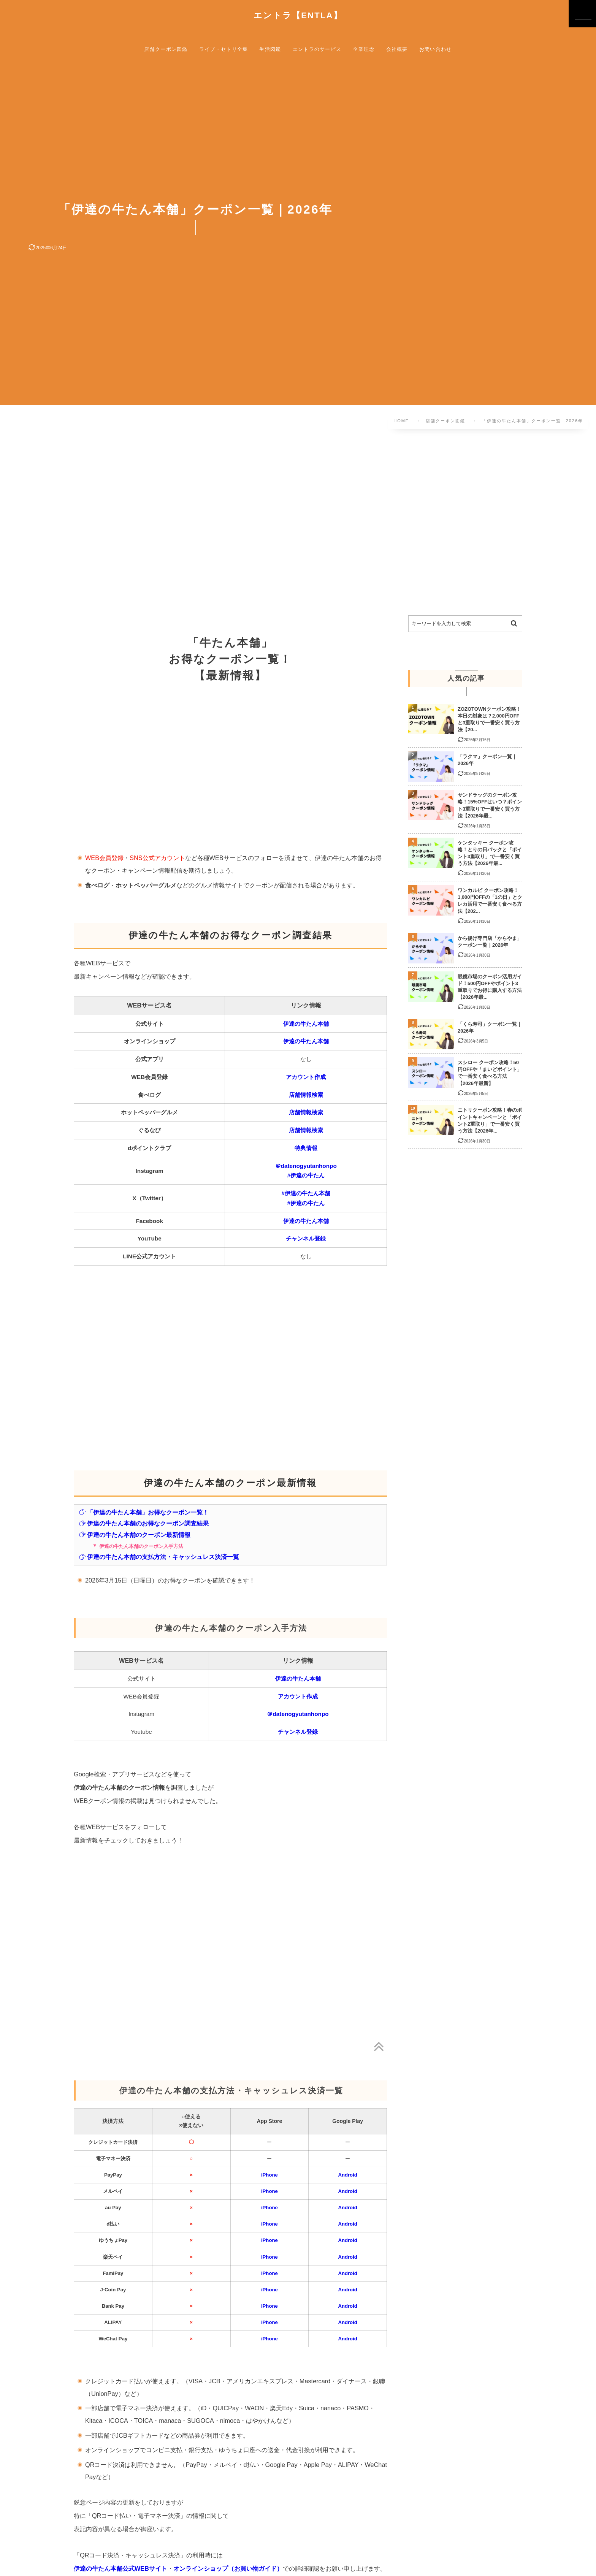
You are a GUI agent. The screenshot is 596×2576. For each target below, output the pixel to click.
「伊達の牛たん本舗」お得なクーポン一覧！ (144, 1512)
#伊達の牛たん (306, 1175)
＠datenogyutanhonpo (306, 1166)
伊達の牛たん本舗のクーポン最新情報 (134, 1534)
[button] (582, 13)
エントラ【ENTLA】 (298, 15)
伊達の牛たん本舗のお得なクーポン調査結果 (144, 1523)
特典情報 (306, 1148)
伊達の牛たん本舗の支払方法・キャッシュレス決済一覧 (159, 1556)
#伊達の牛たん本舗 (305, 1193)
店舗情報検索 (306, 1095)
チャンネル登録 (306, 1238)
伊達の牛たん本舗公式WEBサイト (120, 2568)
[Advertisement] (240, 524)
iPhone (269, 2175)
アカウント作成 (306, 1077)
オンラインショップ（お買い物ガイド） (228, 2568)
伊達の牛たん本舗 (306, 1023)
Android (347, 2175)
